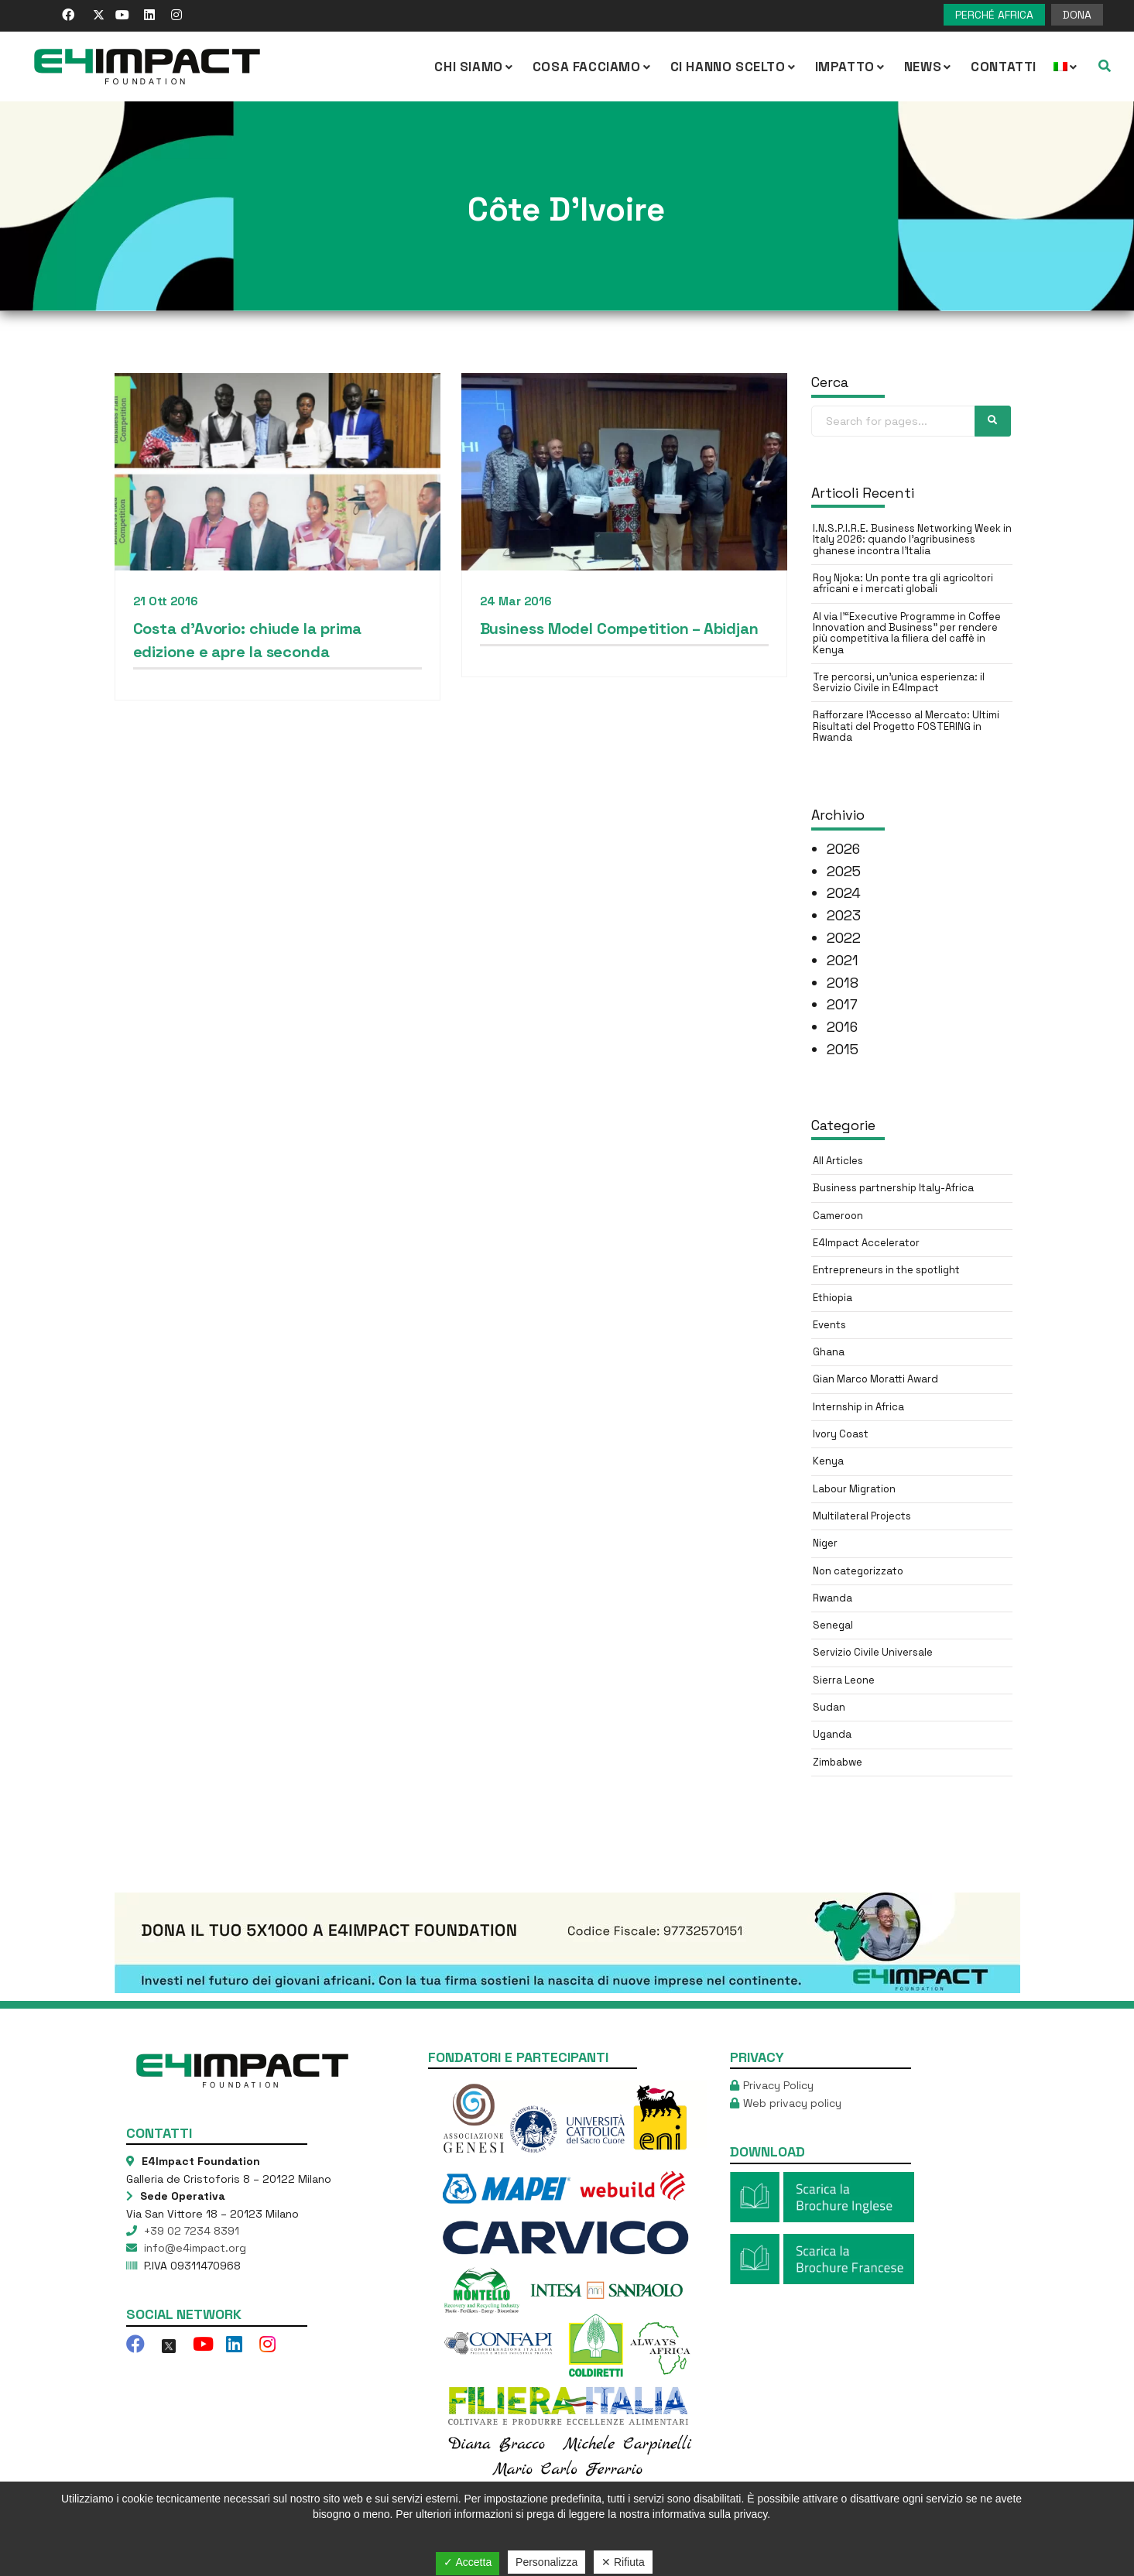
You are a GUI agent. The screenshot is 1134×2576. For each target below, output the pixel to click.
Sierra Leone (844, 1680)
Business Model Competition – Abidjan (614, 632)
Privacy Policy (778, 2085)
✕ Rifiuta (623, 2562)
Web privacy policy (792, 2103)
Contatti (1003, 66)
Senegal (833, 1625)
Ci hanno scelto (734, 66)
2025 (844, 871)
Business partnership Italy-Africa (893, 1187)
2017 (842, 1004)
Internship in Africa (858, 1406)
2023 (844, 915)
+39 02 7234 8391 (190, 2231)
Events (829, 1324)
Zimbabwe (837, 1762)
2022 (844, 938)
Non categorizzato (858, 1570)
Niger (825, 1543)
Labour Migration (854, 1488)
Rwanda (832, 1598)
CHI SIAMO (474, 66)
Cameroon (838, 1215)
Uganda (832, 1734)
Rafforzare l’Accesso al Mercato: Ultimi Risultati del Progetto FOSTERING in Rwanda (906, 726)
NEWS (929, 66)
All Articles (838, 1160)
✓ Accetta (468, 2562)
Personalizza (546, 2562)
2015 (842, 1049)
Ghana (829, 1351)
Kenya (828, 1461)
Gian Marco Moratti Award (875, 1379)
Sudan (829, 1707)
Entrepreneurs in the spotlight (886, 1269)
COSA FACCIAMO (593, 66)
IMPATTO (851, 66)
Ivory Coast (840, 1433)
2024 (844, 893)
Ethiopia (832, 1297)
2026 (843, 849)
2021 (842, 960)
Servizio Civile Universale (873, 1652)
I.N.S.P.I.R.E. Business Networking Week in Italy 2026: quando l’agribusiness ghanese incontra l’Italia (912, 539)
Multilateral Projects (862, 1516)
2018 (842, 983)
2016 (842, 1027)
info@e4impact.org (193, 2248)
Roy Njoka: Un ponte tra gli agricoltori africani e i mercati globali (903, 583)
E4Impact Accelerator (866, 1242)
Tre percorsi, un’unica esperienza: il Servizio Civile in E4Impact (899, 682)
